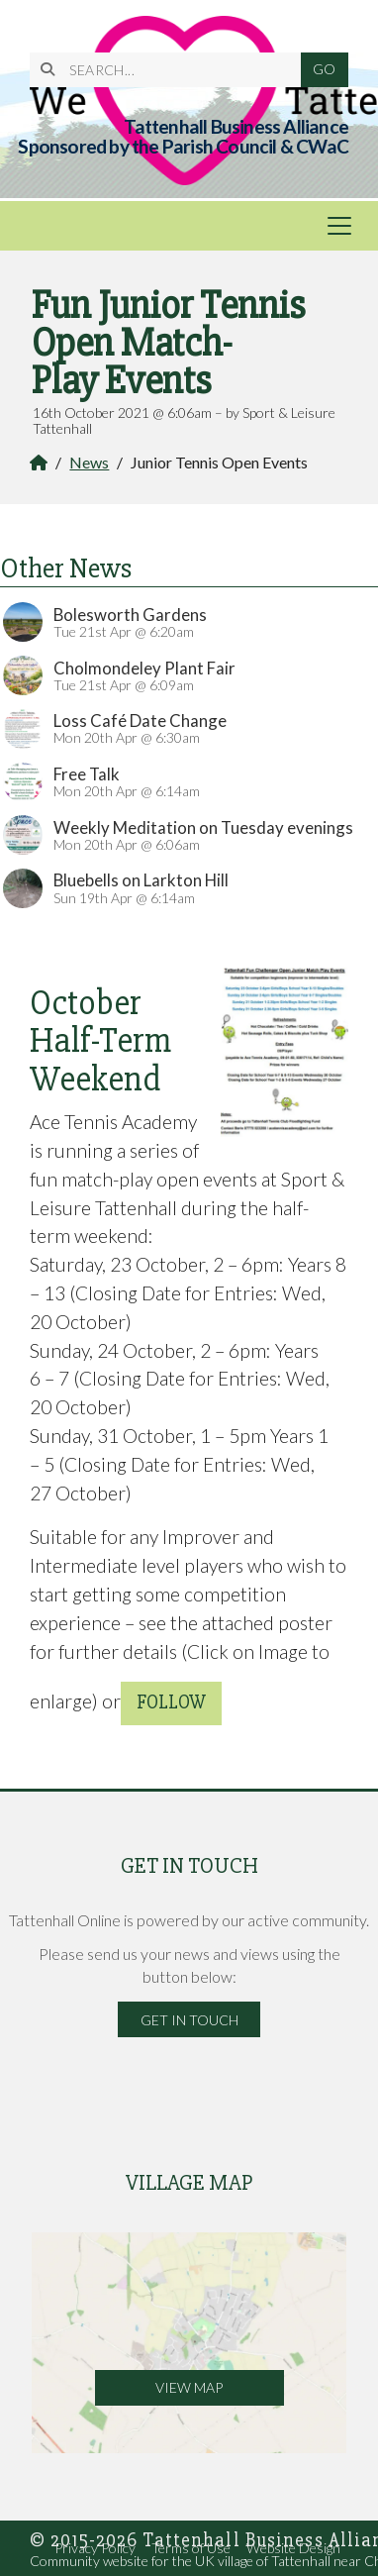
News (89, 462)
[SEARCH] (173, 69)
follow (171, 1702)
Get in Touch (189, 2019)
